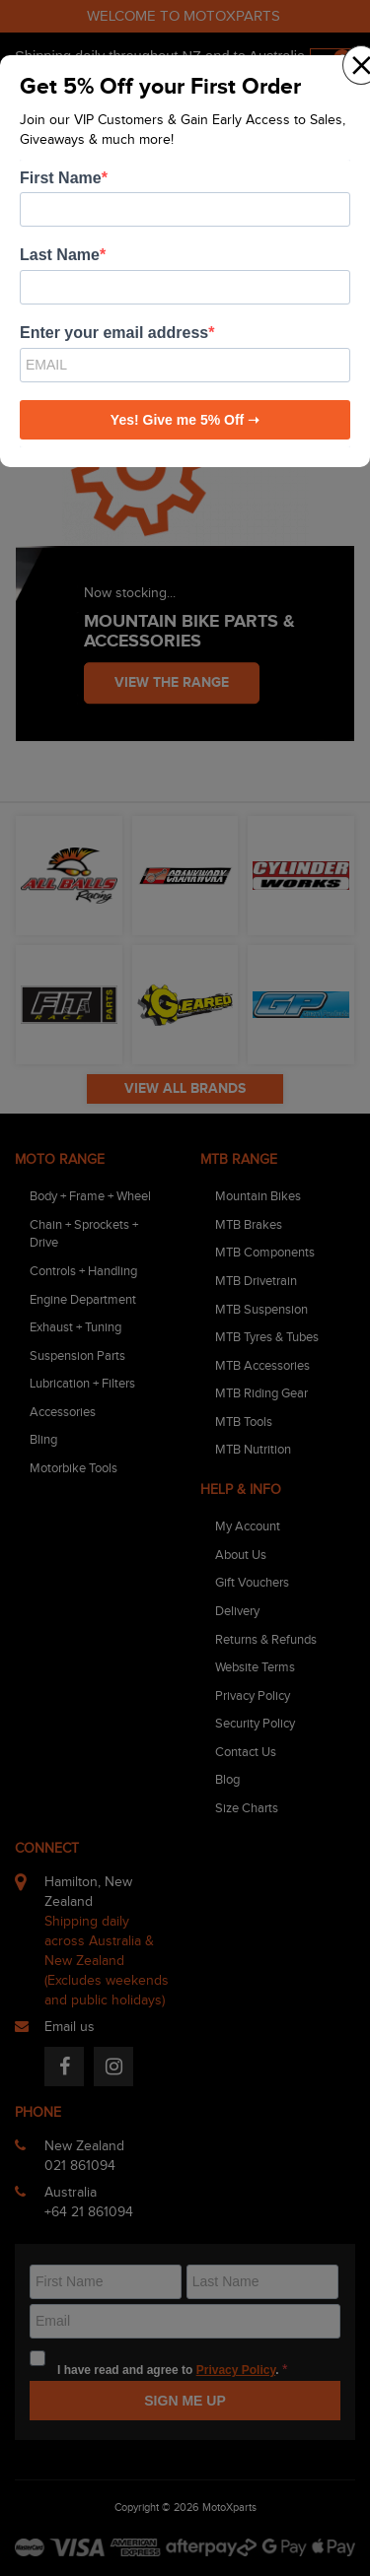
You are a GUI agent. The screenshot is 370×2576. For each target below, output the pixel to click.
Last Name (60, 254)
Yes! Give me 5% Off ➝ (185, 420)
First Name (61, 177)
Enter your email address (114, 332)
